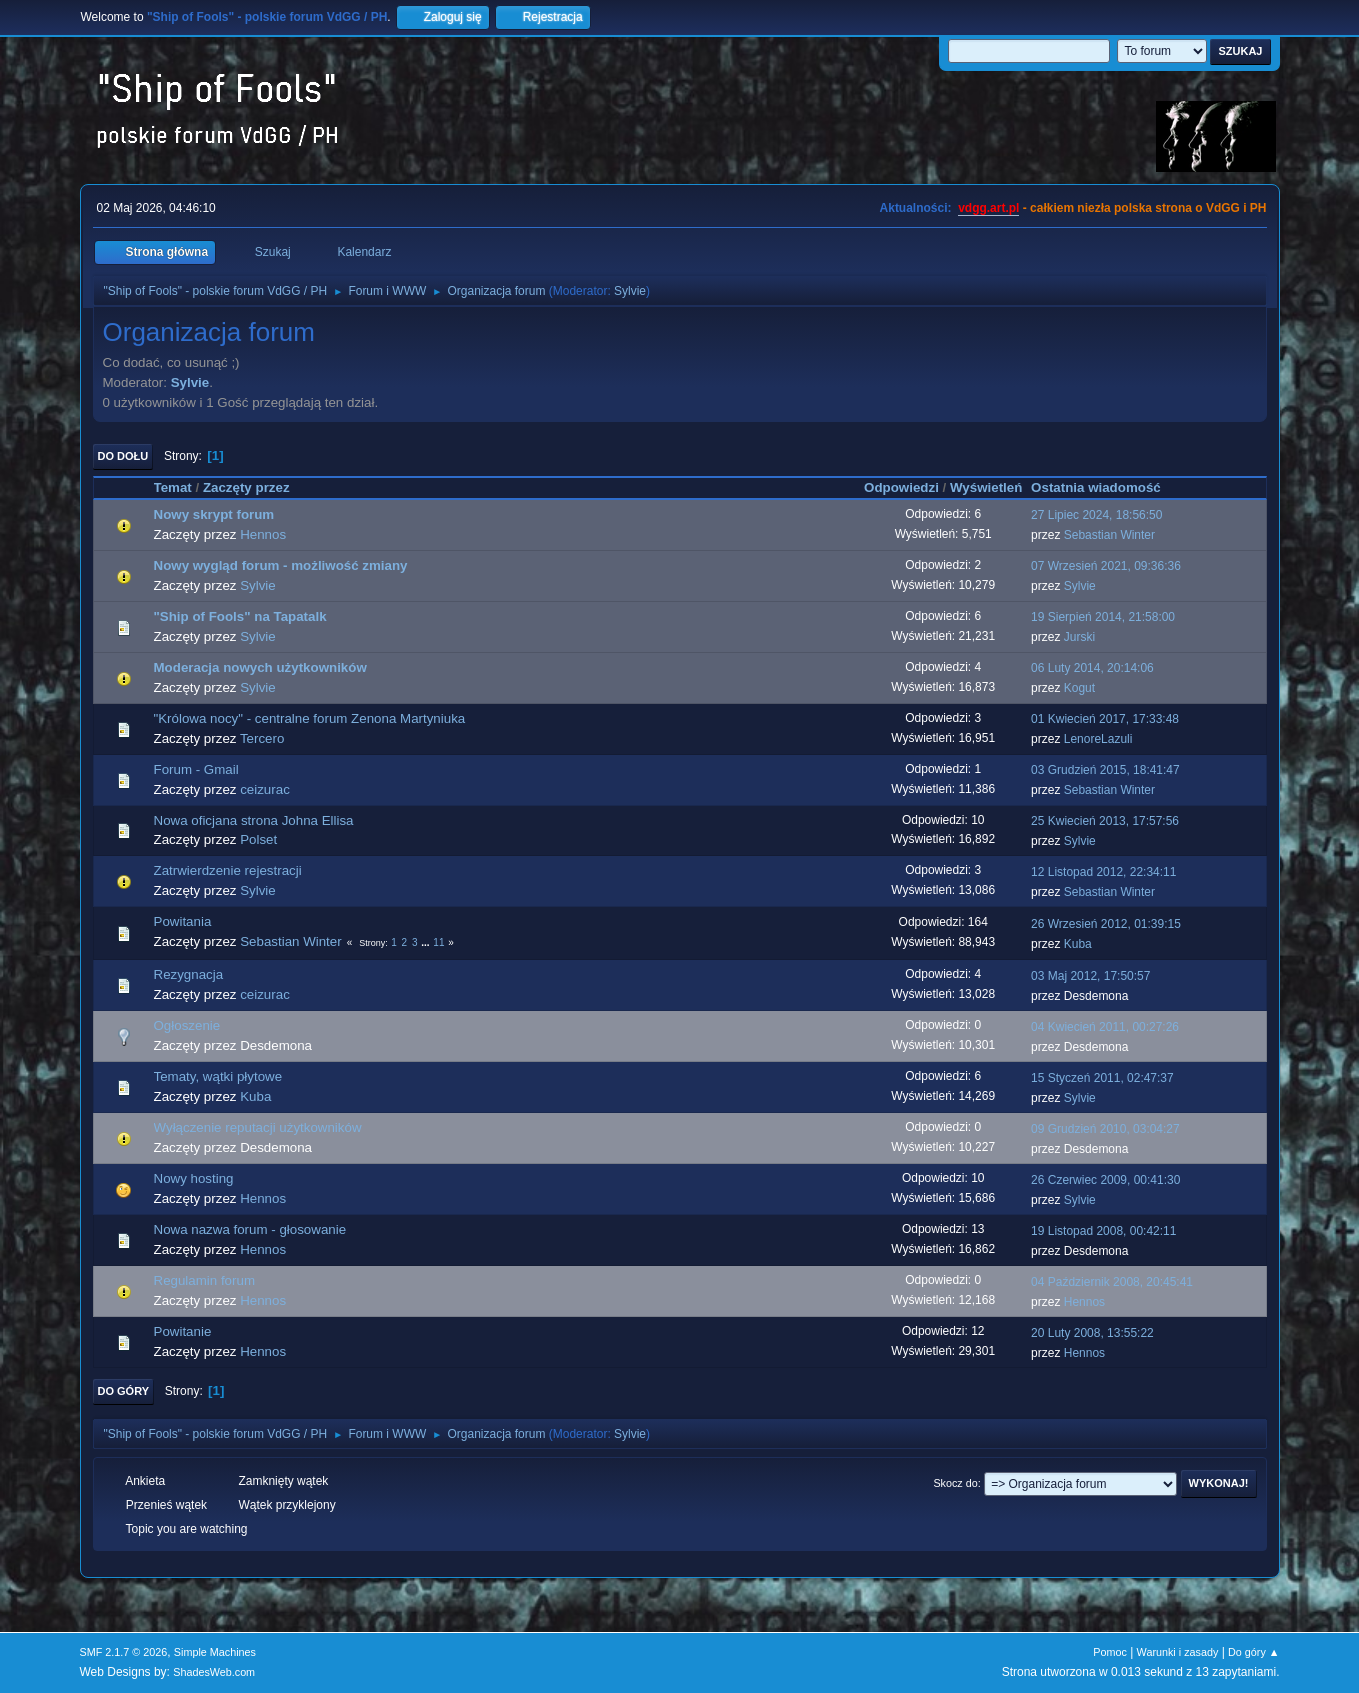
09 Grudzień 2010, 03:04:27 (1105, 1129)
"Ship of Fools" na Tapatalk (240, 616)
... (426, 942)
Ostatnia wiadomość (1105, 487)
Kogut (1079, 688)
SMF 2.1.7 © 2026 (124, 1652)
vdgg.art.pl (988, 208)
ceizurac (265, 789)
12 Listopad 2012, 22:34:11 (1103, 872)
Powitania (183, 921)
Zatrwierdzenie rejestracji (228, 870)
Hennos (263, 534)
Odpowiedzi (901, 487)
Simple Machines (215, 1652)
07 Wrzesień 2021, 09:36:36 (1106, 566)
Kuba (1078, 944)
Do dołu (123, 456)
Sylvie (630, 291)
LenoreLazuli (1098, 739)
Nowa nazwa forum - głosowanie (250, 1229)
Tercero (262, 738)
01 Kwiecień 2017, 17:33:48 (1105, 719)
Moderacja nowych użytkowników (260, 667)
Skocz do (955, 1483)
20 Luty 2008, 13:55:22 (1092, 1333)
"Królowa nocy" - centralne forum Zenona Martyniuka (310, 718)
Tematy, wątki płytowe (218, 1076)
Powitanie (183, 1331)
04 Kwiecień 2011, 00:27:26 (1105, 1027)
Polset (258, 839)
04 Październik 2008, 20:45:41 (1112, 1282)
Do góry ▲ (1253, 1652)
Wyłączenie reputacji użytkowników (258, 1127)
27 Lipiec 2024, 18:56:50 (1096, 515)
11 (438, 942)
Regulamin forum (204, 1280)
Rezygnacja (189, 974)
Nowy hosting (194, 1178)
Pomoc (1110, 1652)
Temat (173, 487)
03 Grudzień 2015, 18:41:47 (1105, 770)
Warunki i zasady (1178, 1652)
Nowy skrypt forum (214, 514)
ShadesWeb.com (214, 1672)
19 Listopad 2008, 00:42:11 (1103, 1231)
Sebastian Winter (1109, 535)
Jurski (1079, 637)
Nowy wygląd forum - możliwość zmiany (281, 565)
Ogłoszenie (187, 1025)
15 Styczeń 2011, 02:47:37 (1102, 1078)
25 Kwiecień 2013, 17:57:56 (1105, 821)
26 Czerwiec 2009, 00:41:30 (1105, 1180)
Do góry (124, 1391)
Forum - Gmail (196, 769)
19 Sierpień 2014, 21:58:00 (1103, 617)
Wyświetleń (986, 487)
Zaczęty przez (246, 487)
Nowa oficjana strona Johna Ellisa (254, 820)
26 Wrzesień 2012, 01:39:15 (1106, 924)
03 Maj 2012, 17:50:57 (1090, 976)
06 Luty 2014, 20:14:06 (1092, 668)
